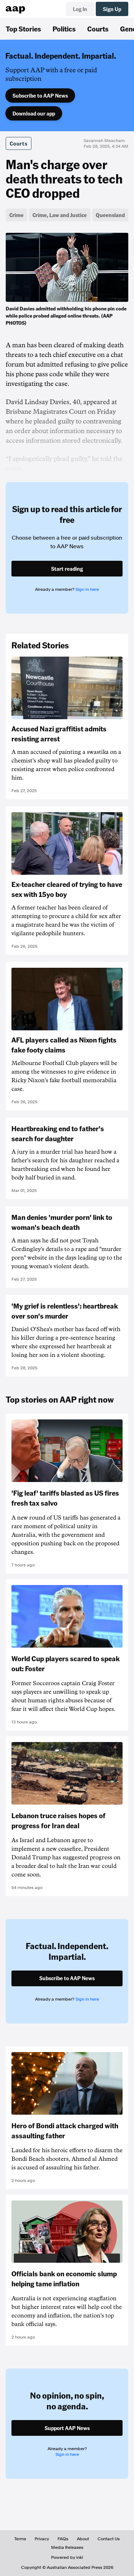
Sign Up (112, 9)
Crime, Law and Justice (60, 215)
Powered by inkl (67, 2557)
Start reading (67, 568)
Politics (64, 28)
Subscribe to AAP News (40, 95)
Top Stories (23, 28)
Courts (98, 28)
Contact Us (109, 2538)
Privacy (42, 2538)
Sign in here (87, 589)
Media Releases (67, 2547)
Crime (16, 215)
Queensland (110, 215)
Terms (20, 2538)
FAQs (63, 2538)
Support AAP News (67, 2428)
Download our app (34, 113)
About (83, 2538)
